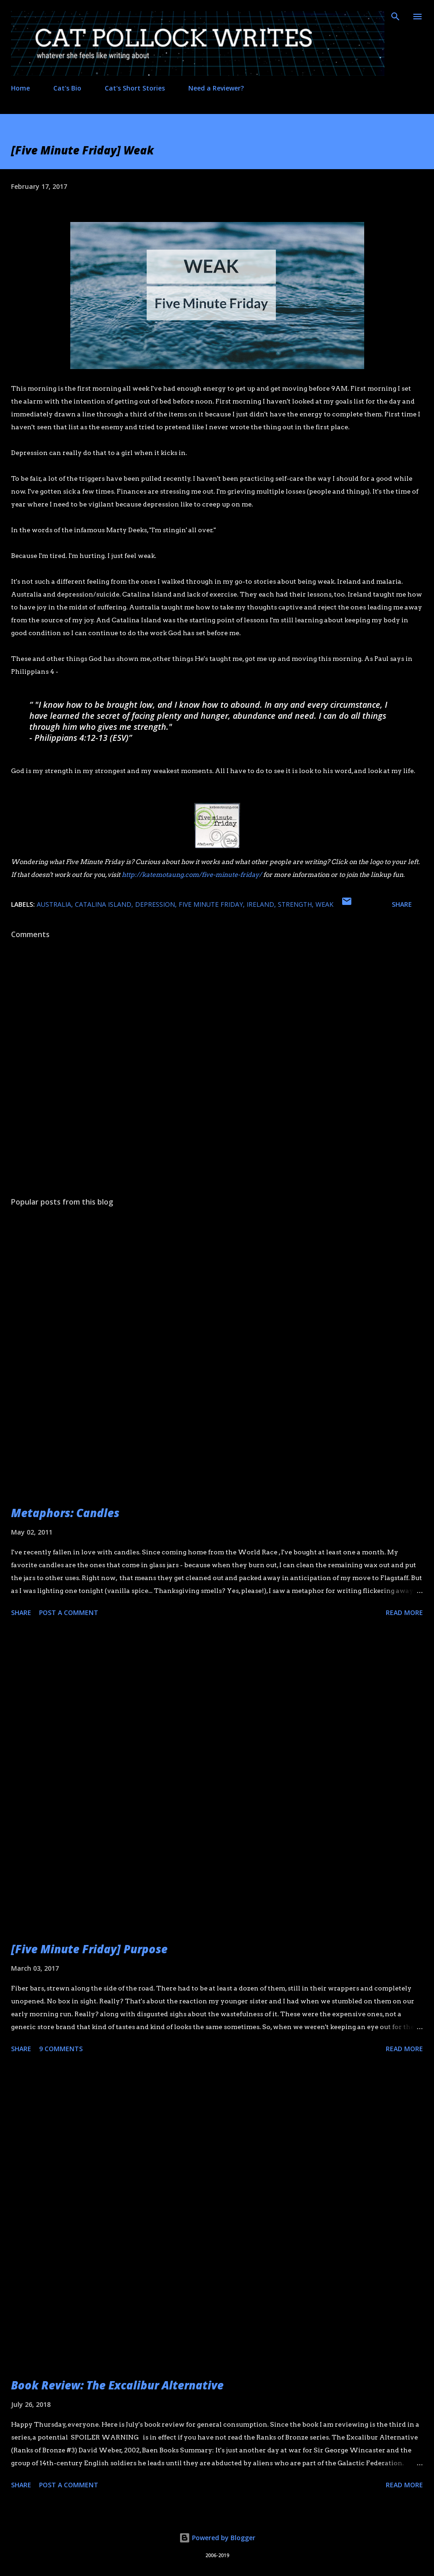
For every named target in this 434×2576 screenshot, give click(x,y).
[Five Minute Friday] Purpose (89, 1948)
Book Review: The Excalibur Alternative (117, 2385)
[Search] (395, 16)
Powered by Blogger (217, 2537)
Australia (54, 904)
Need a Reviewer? (216, 88)
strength (295, 904)
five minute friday (211, 904)
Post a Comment (68, 1612)
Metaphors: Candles (65, 1512)
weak (324, 904)
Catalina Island (103, 904)
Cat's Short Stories (135, 88)
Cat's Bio (67, 88)
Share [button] (402, 904)
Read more (404, 1612)
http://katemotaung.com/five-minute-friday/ (192, 874)
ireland (260, 904)
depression (155, 904)
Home (20, 88)
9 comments (61, 2048)
